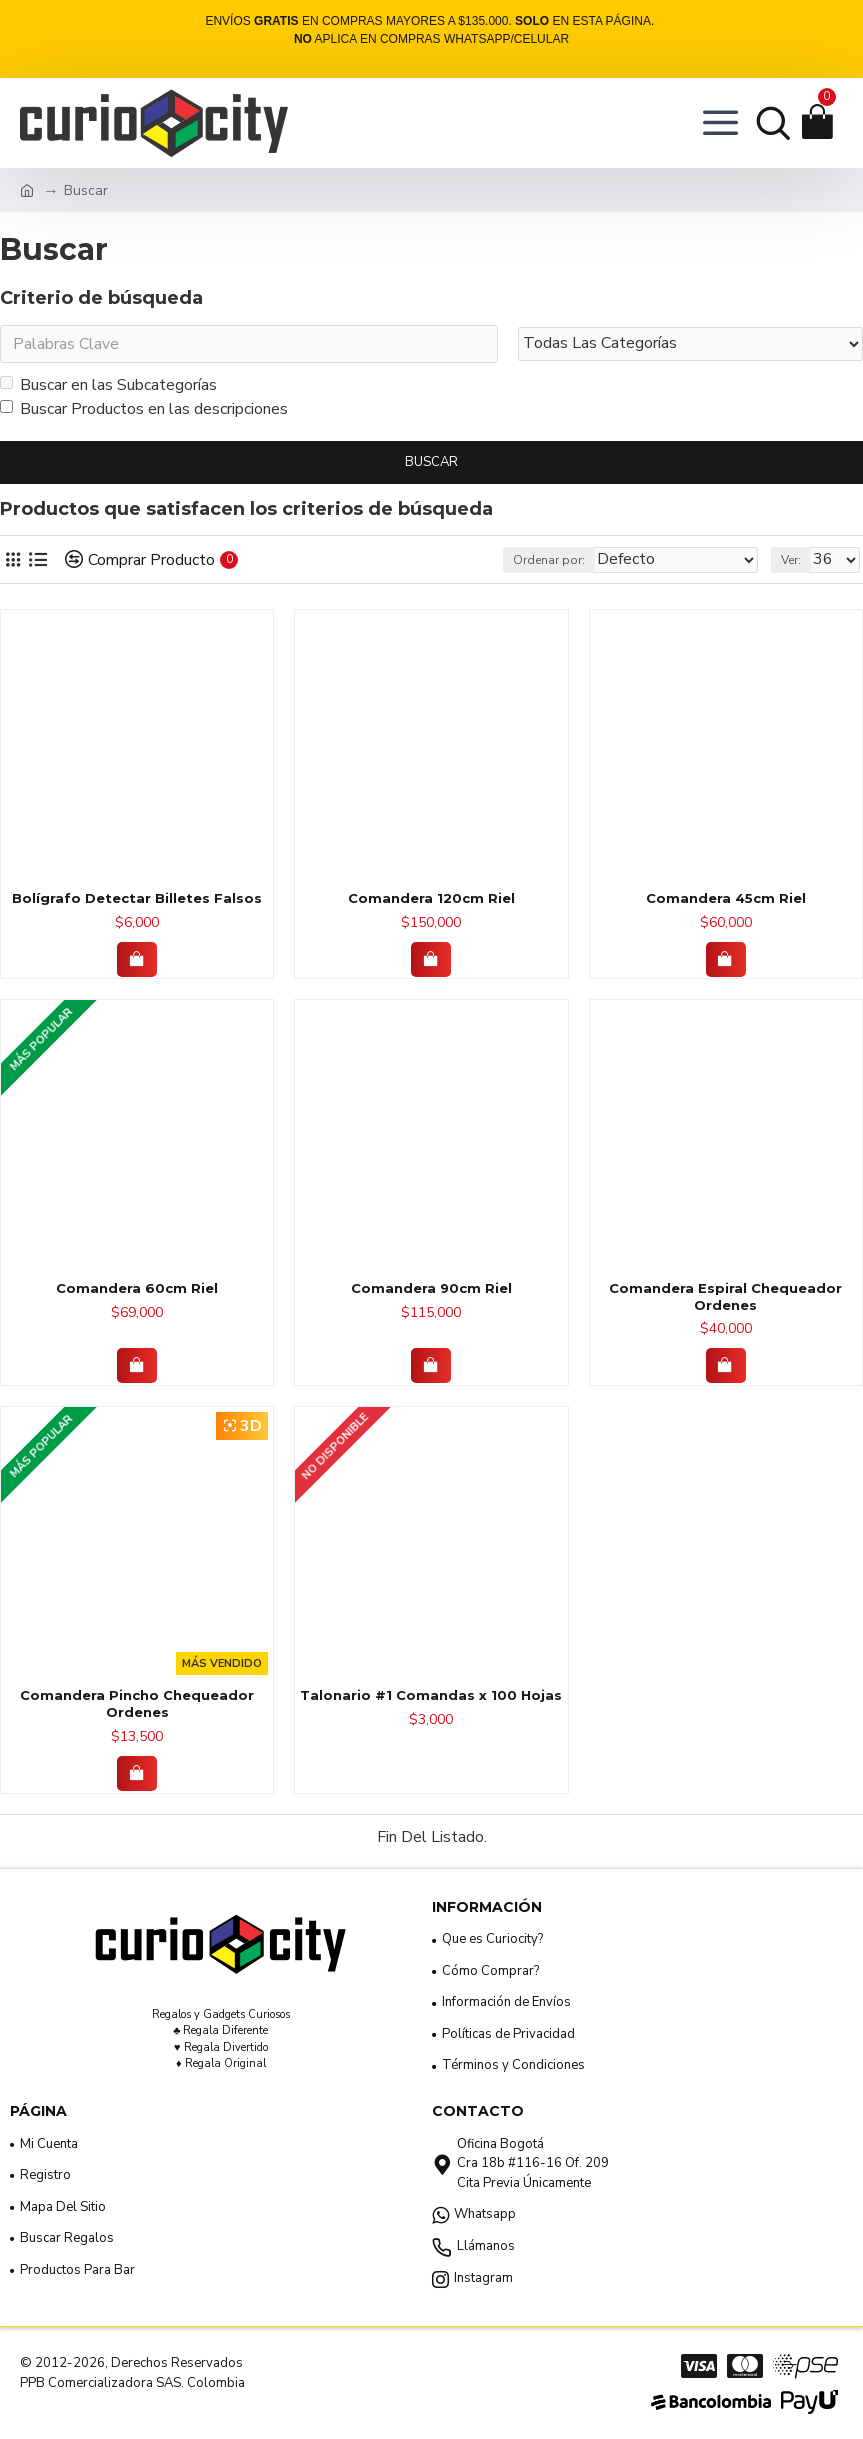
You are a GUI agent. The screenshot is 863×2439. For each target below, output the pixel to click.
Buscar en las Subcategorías (108, 385)
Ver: (791, 560)
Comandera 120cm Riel (431, 898)
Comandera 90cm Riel (431, 1288)
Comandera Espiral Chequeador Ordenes (725, 1296)
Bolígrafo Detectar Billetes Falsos (137, 898)
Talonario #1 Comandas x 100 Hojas (431, 1695)
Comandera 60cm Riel (137, 1288)
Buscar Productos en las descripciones (144, 409)
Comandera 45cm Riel (726, 898)
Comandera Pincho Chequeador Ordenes (137, 1703)
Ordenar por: (549, 560)
